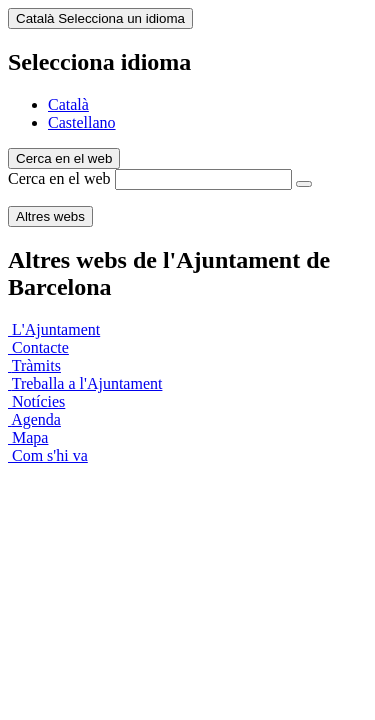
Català (68, 104)
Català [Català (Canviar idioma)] (100, 18)
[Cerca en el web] (304, 184)
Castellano (82, 122)
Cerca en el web (59, 178)
